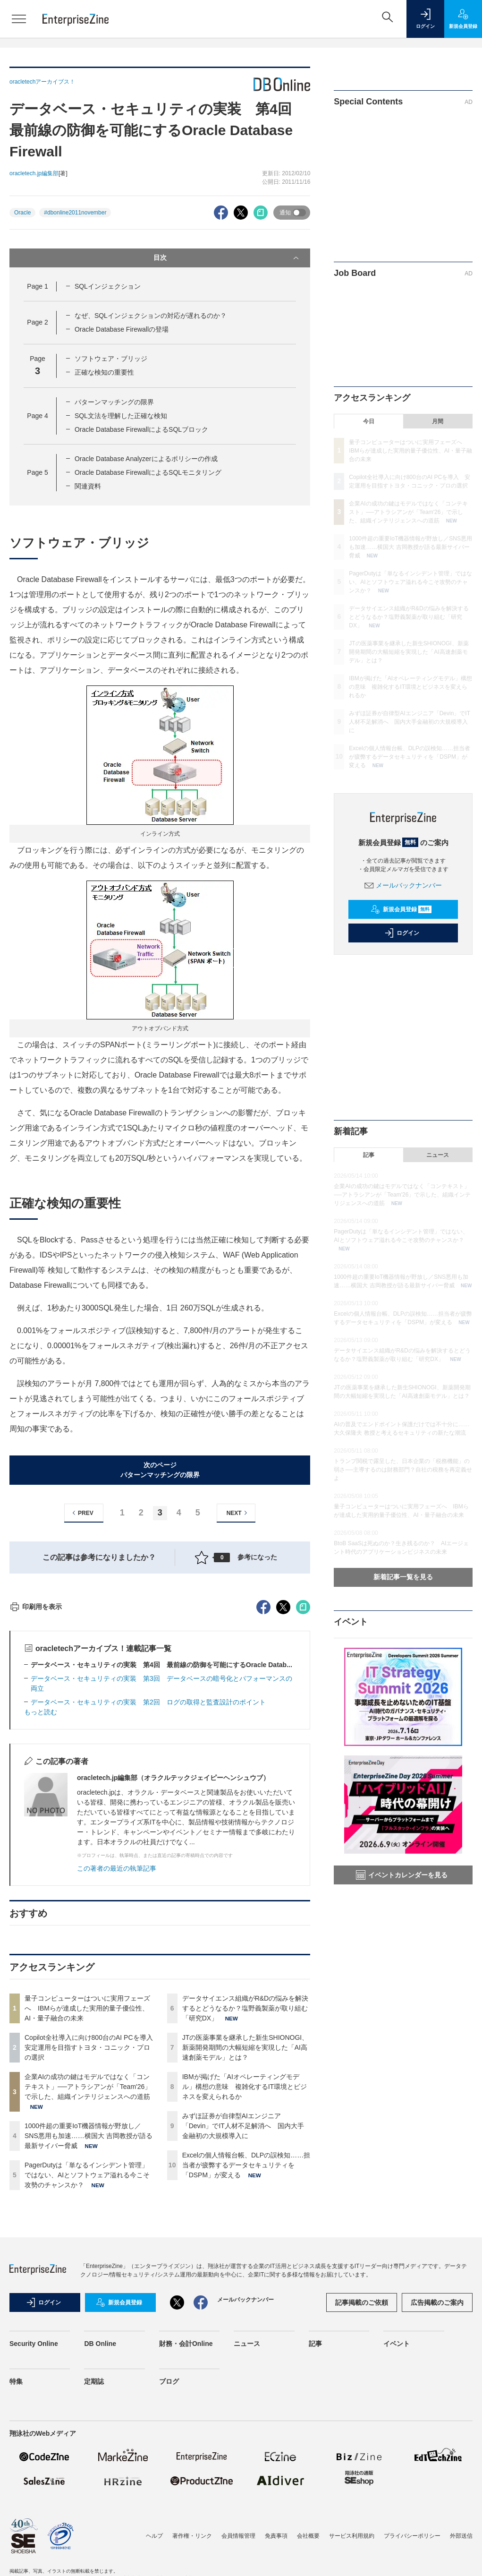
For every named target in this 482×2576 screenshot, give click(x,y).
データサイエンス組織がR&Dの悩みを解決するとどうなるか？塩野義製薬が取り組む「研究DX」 (245, 2178)
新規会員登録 (401, 909)
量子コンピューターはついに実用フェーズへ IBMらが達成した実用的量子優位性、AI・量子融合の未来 (87, 2178)
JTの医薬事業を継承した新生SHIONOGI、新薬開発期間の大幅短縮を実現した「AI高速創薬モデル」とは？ (245, 2217)
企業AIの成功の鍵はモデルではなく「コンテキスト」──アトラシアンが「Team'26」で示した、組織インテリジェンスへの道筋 (88, 2256)
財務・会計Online (186, 2513)
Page (37, 286)
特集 (16, 2551)
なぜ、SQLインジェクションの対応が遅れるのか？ (151, 315)
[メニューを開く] (19, 19)
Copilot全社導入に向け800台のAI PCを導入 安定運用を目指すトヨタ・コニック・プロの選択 (92, 2217)
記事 (368, 1155)
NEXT (238, 1513)
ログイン (401, 933)
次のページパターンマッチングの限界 (160, 1470)
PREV (81, 1513)
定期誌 (94, 2551)
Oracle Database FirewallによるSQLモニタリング (148, 472)
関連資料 (88, 486)
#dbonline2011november (75, 212)
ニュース (437, 1155)
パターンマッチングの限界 (114, 402)
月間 (437, 421)
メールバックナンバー (403, 885)
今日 (368, 421)
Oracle (22, 212)
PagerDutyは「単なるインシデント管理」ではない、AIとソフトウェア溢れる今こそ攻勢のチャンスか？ (87, 2345)
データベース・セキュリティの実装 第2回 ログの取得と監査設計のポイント (148, 1872)
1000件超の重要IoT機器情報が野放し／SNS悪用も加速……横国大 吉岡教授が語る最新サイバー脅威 (88, 2305)
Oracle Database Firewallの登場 (122, 329)
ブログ (169, 2551)
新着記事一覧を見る (403, 1577)
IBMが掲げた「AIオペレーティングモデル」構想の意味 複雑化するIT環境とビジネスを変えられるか (244, 2256)
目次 (227, 258)
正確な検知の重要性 (104, 372)
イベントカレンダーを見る (402, 1875)
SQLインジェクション (108, 286)
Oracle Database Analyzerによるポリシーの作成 (146, 458)
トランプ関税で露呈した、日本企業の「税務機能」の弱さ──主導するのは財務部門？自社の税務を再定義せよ (403, 1469)
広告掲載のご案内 (437, 2472)
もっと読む (40, 1882)
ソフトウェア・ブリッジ (111, 358)
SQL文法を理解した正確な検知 (121, 415)
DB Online (100, 2513)
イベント (396, 2513)
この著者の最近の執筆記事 (116, 2038)
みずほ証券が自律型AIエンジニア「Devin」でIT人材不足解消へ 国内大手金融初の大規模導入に (243, 2296)
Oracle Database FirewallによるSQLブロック (141, 429)
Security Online (33, 2513)
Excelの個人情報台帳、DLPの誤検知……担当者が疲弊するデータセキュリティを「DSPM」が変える (246, 2335)
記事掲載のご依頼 (361, 2472)
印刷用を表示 (35, 1776)
